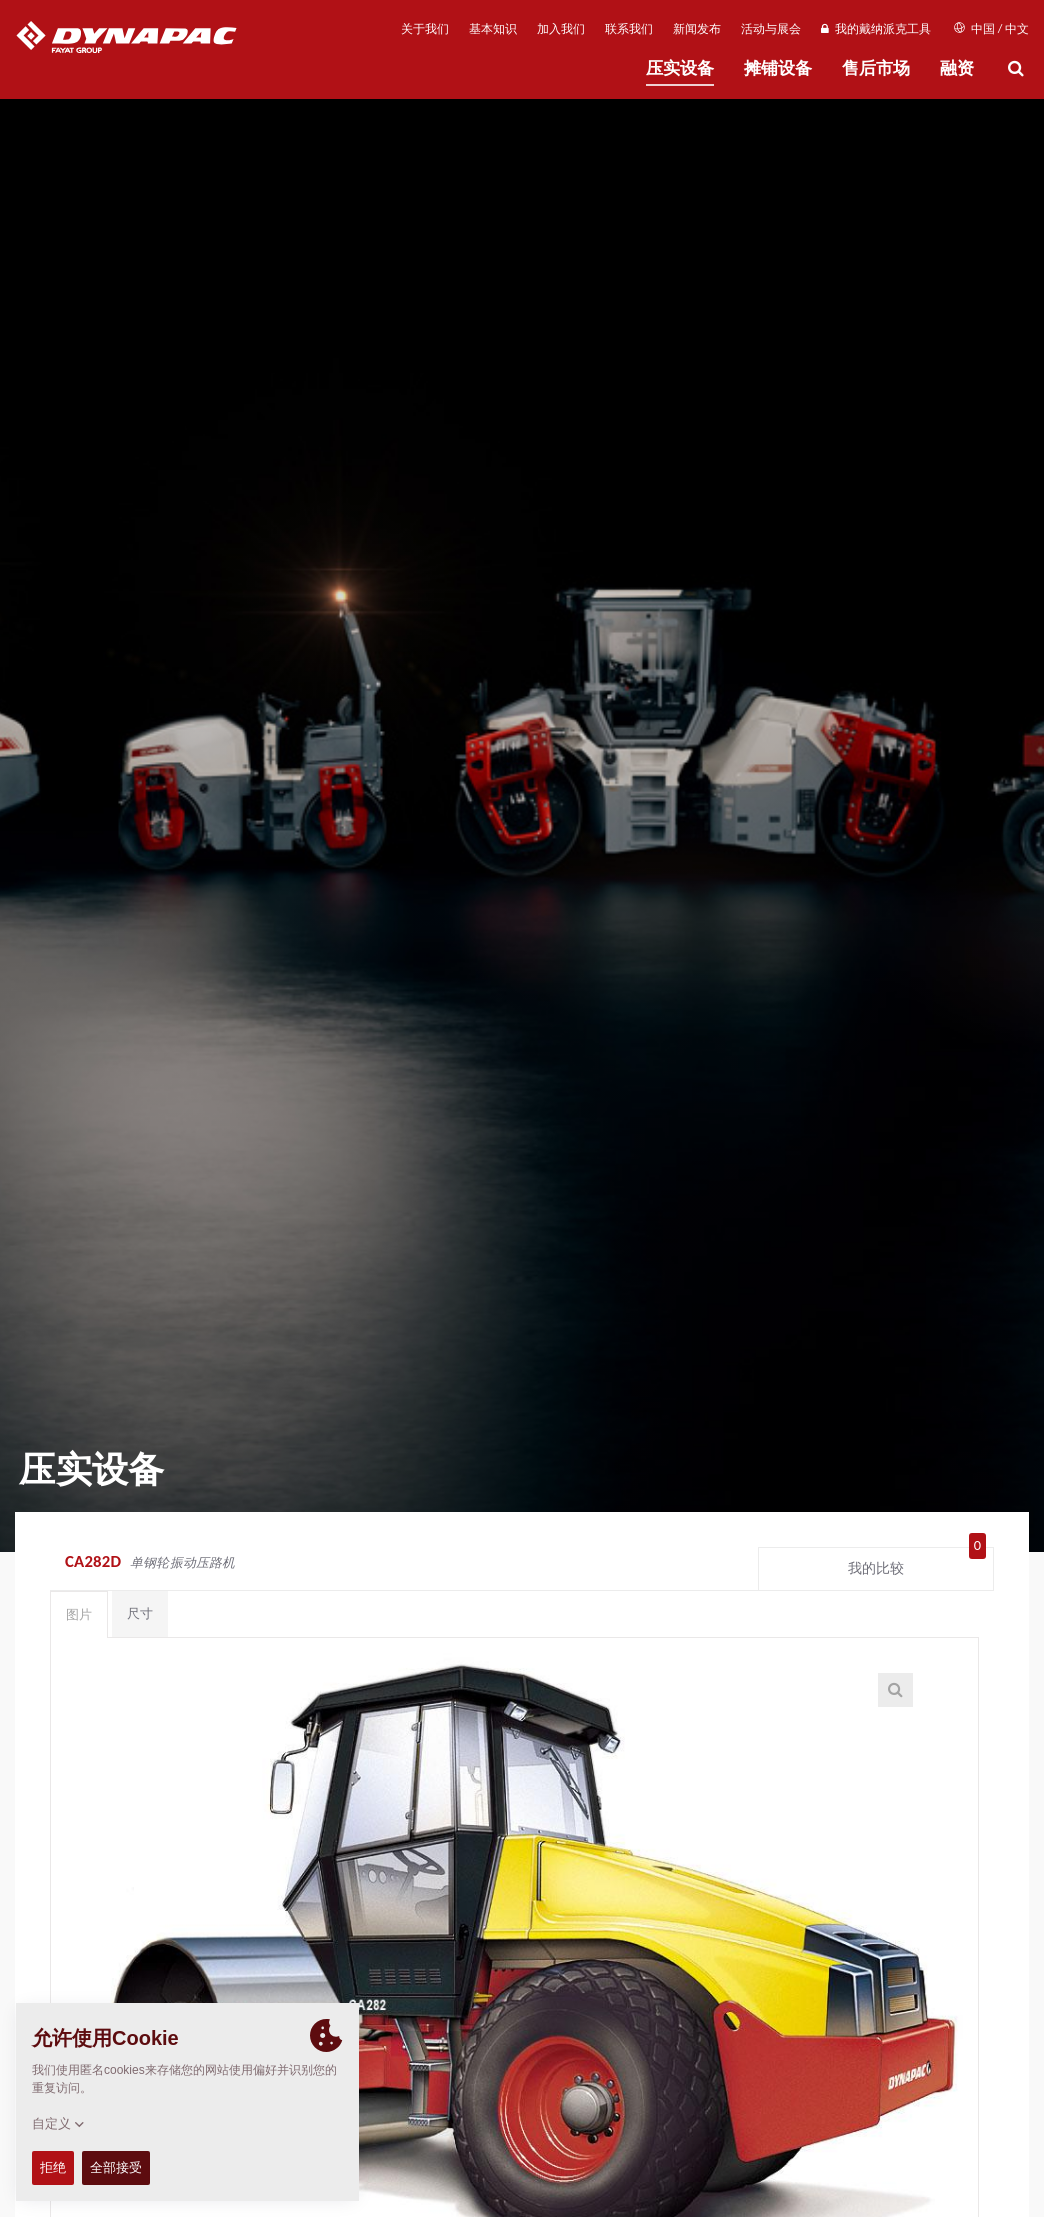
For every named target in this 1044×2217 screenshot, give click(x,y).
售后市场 (876, 68)
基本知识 (493, 29)
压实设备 (680, 68)
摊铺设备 (778, 68)
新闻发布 (697, 29)
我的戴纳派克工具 (875, 29)
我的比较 (917, 1564)
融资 (957, 68)
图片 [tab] (79, 1614)
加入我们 (561, 29)
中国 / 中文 (991, 29)
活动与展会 (771, 29)
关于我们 (425, 29)
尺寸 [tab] (140, 1613)
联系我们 (629, 29)
